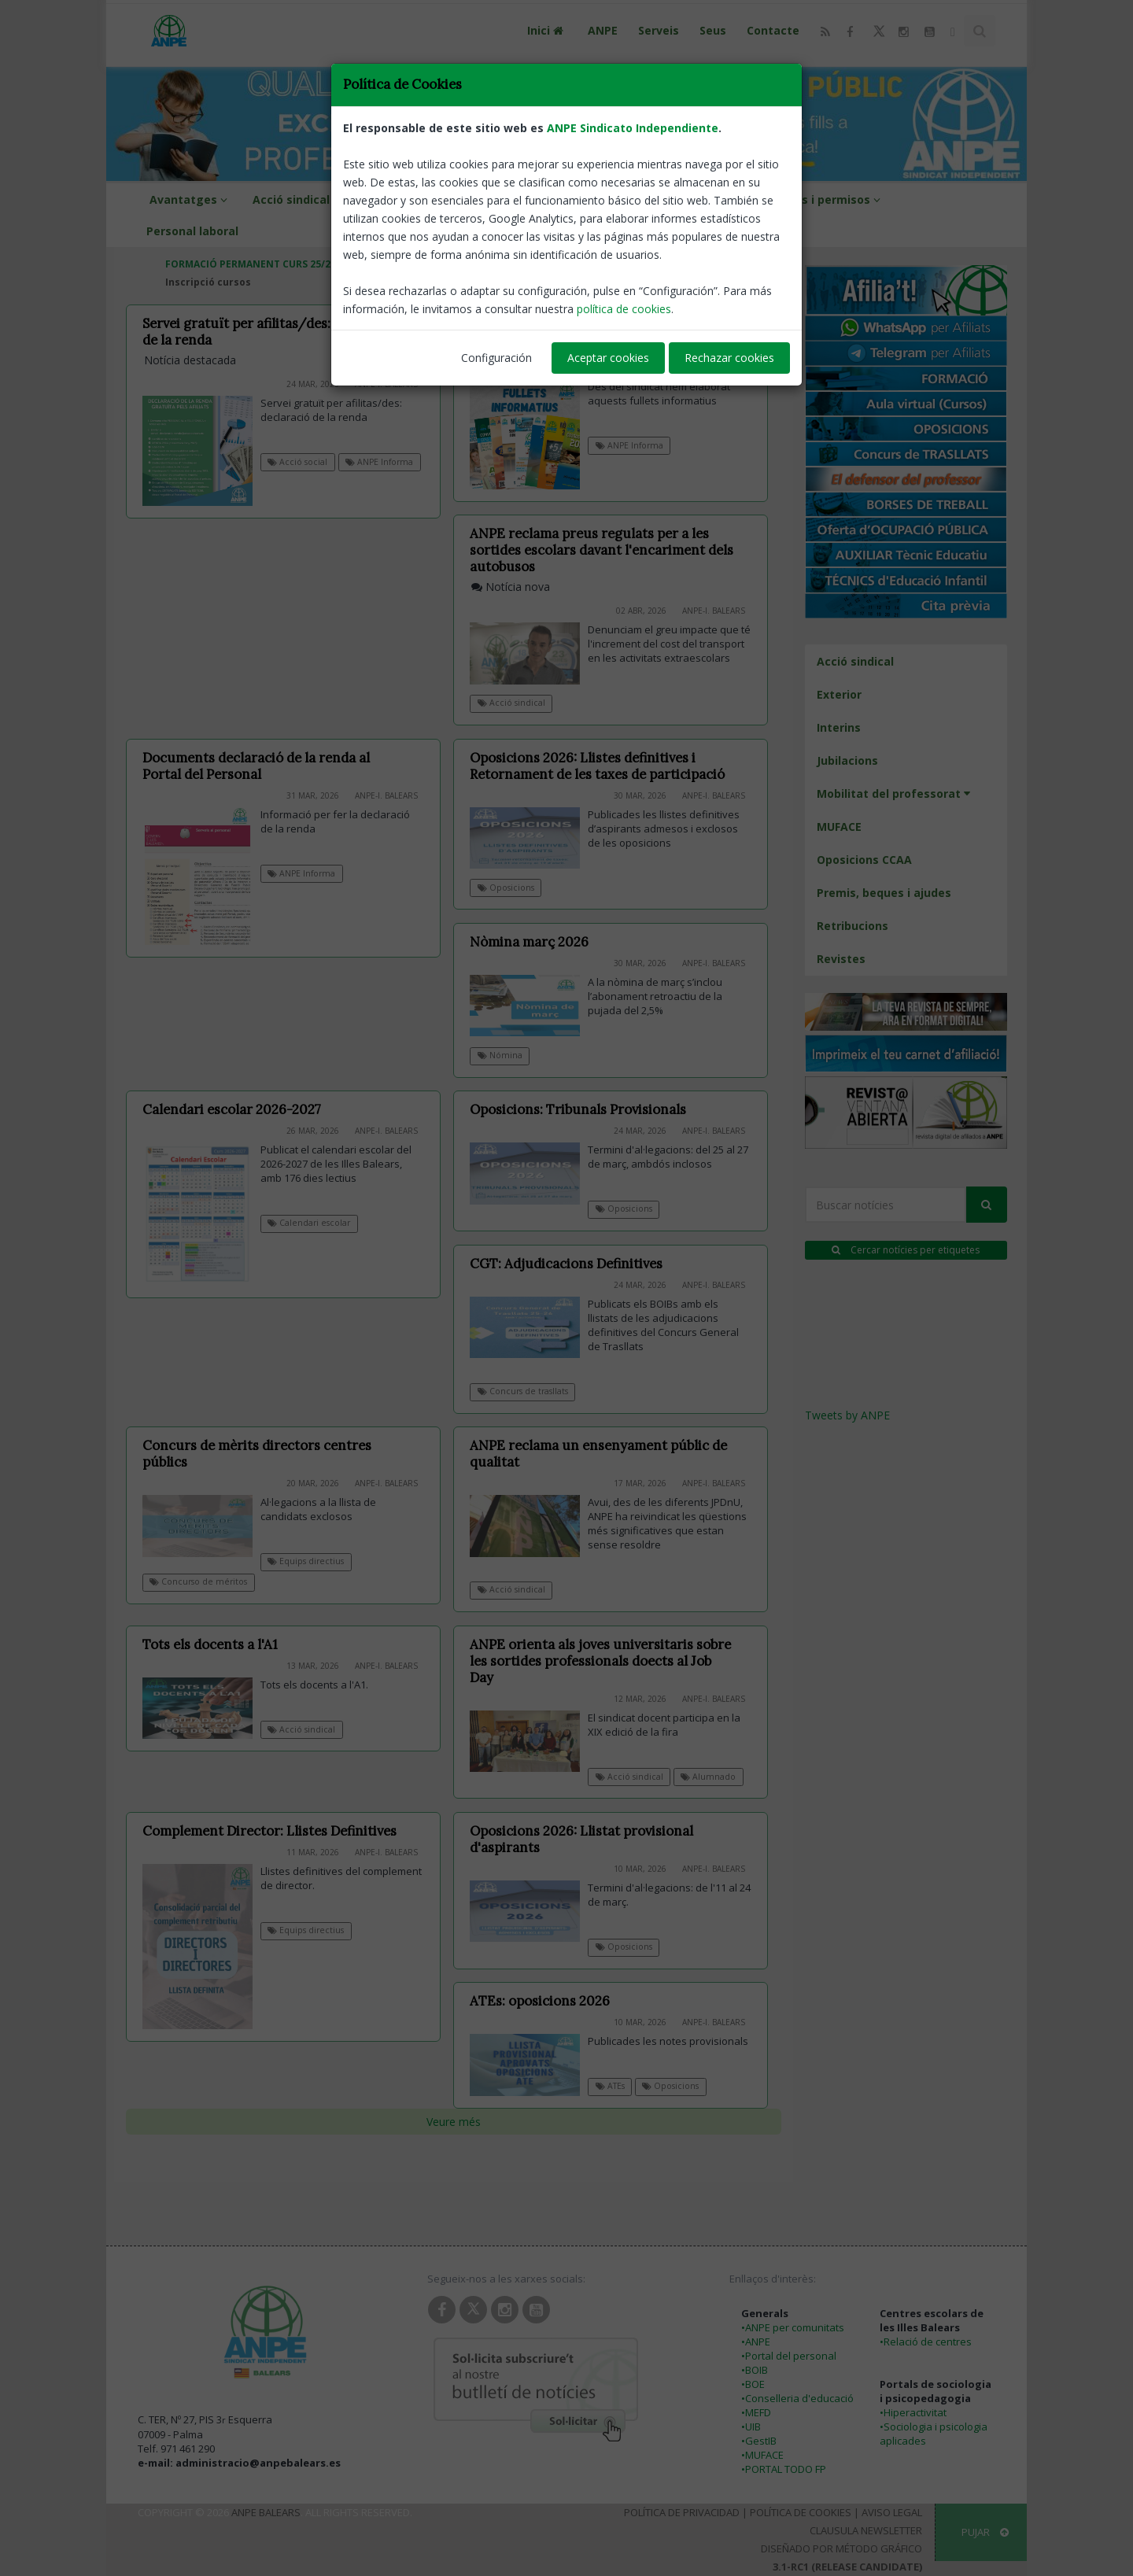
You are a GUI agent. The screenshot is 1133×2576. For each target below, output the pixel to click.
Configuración (496, 357)
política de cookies (624, 308)
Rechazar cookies (729, 357)
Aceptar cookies (608, 357)
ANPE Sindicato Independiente (632, 127)
